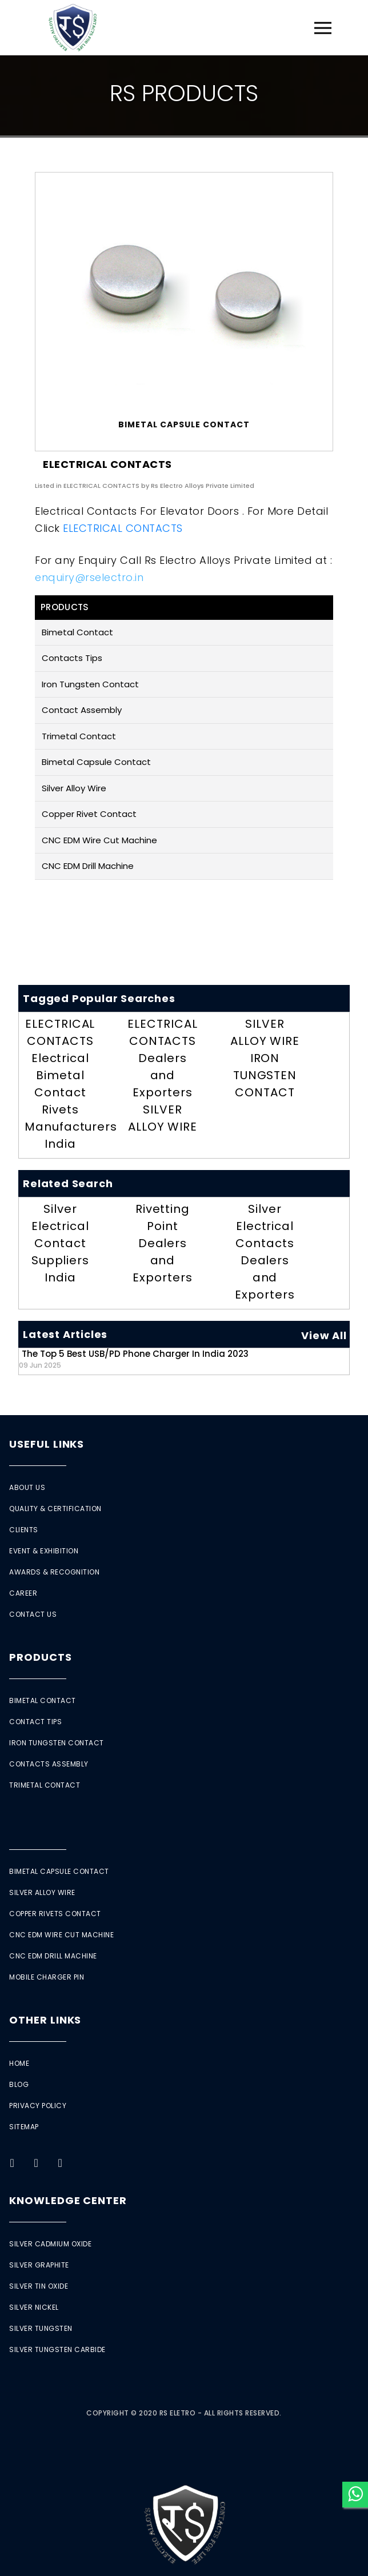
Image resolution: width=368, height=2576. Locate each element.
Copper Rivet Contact (89, 814)
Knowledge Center (67, 2200)
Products (40, 1657)
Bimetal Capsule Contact (96, 762)
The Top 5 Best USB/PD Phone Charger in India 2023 (134, 1359)
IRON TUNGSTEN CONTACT (265, 1075)
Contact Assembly (82, 710)
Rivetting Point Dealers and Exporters (162, 1243)
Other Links (45, 2020)
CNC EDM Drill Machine (88, 866)
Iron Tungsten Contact (90, 684)
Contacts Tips (72, 658)
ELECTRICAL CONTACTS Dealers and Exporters (162, 1058)
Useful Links (46, 1444)
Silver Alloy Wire (74, 788)
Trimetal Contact (79, 736)
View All (323, 1335)
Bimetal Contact (77, 632)
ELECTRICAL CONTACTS (123, 528)
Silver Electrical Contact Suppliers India (60, 1243)
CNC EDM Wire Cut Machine (99, 840)
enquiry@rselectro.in (89, 577)
